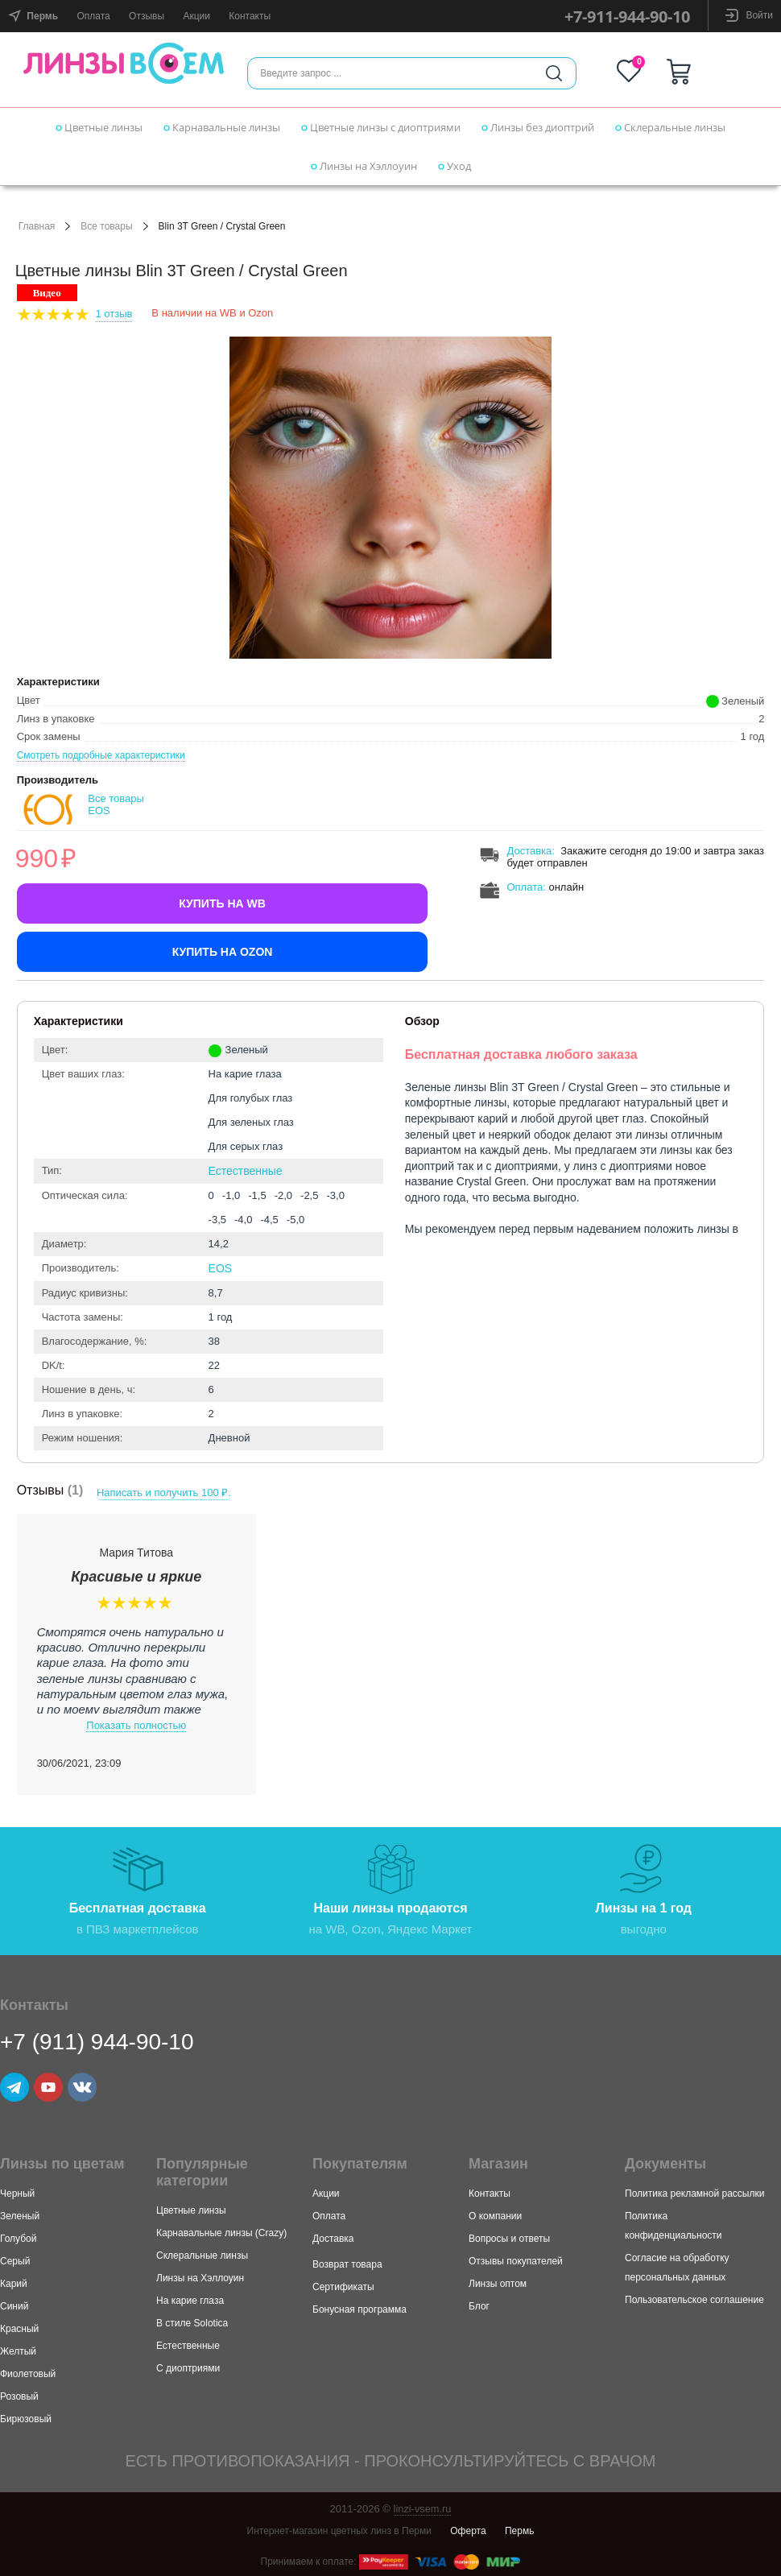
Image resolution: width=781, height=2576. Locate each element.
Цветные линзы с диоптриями (381, 127)
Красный (19, 2328)
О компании (495, 2215)
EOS (221, 1268)
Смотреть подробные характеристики (101, 755)
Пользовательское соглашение (694, 2299)
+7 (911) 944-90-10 (97, 2040)
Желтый (18, 2350)
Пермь (519, 2530)
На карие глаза (190, 2299)
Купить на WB (222, 903)
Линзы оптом (498, 2283)
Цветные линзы (99, 127)
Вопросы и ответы (509, 2237)
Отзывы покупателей (516, 2260)
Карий (13, 2283)
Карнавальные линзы (221, 127)
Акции (196, 16)
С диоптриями (188, 2367)
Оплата (93, 16)
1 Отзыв (114, 314)
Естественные (246, 1170)
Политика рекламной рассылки (694, 2192)
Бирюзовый (26, 2418)
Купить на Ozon (222, 951)
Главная (37, 226)
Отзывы (146, 16)
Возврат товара (347, 2263)
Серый (15, 2260)
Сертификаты (343, 2286)
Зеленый (19, 2215)
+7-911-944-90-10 (627, 16)
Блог (479, 2305)
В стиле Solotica (192, 2322)
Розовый (19, 2395)
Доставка (529, 851)
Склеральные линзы (670, 127)
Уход (454, 166)
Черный (17, 2192)
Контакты (250, 16)
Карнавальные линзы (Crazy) (221, 2232)
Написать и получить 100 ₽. (165, 1492)
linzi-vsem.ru (422, 2508)
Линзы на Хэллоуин (364, 166)
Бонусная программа (359, 2308)
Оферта (468, 2530)
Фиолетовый (28, 2373)
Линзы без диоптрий (537, 127)
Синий (14, 2305)
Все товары (106, 226)
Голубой (18, 2237)
